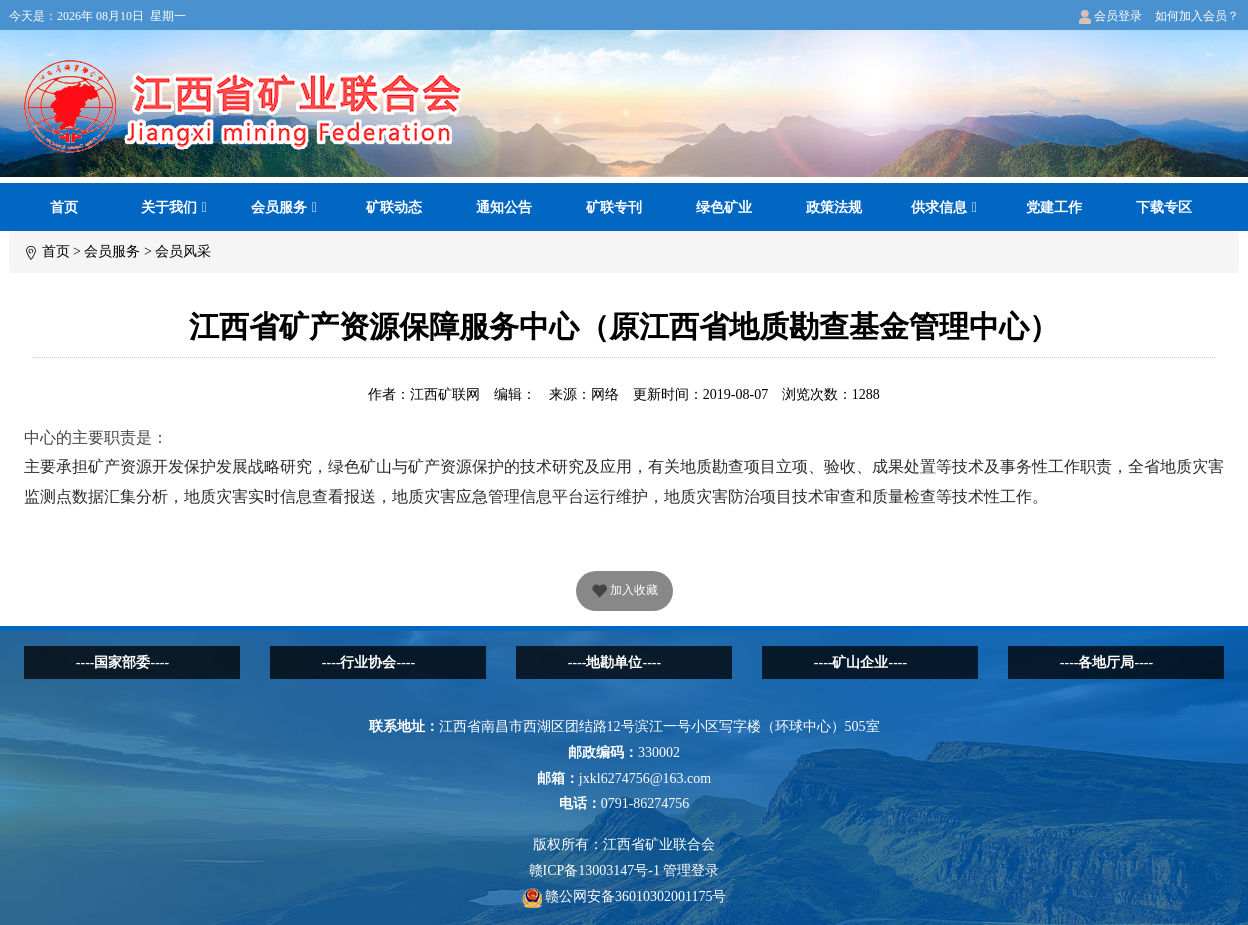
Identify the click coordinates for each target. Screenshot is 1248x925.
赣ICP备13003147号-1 (594, 870)
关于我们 (174, 207)
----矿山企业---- (860, 662)
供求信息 (944, 207)
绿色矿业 (724, 207)
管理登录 (691, 870)
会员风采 (183, 251)
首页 (64, 207)
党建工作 (1054, 207)
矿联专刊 (614, 207)
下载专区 (1164, 207)
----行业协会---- (368, 662)
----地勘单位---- (614, 662)
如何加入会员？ (1197, 16)
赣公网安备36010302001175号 (624, 896)
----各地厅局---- (1106, 662)
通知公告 (504, 207)
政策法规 (834, 207)
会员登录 (1110, 16)
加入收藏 (624, 592)
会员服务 (284, 207)
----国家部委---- (122, 662)
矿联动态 (394, 207)
